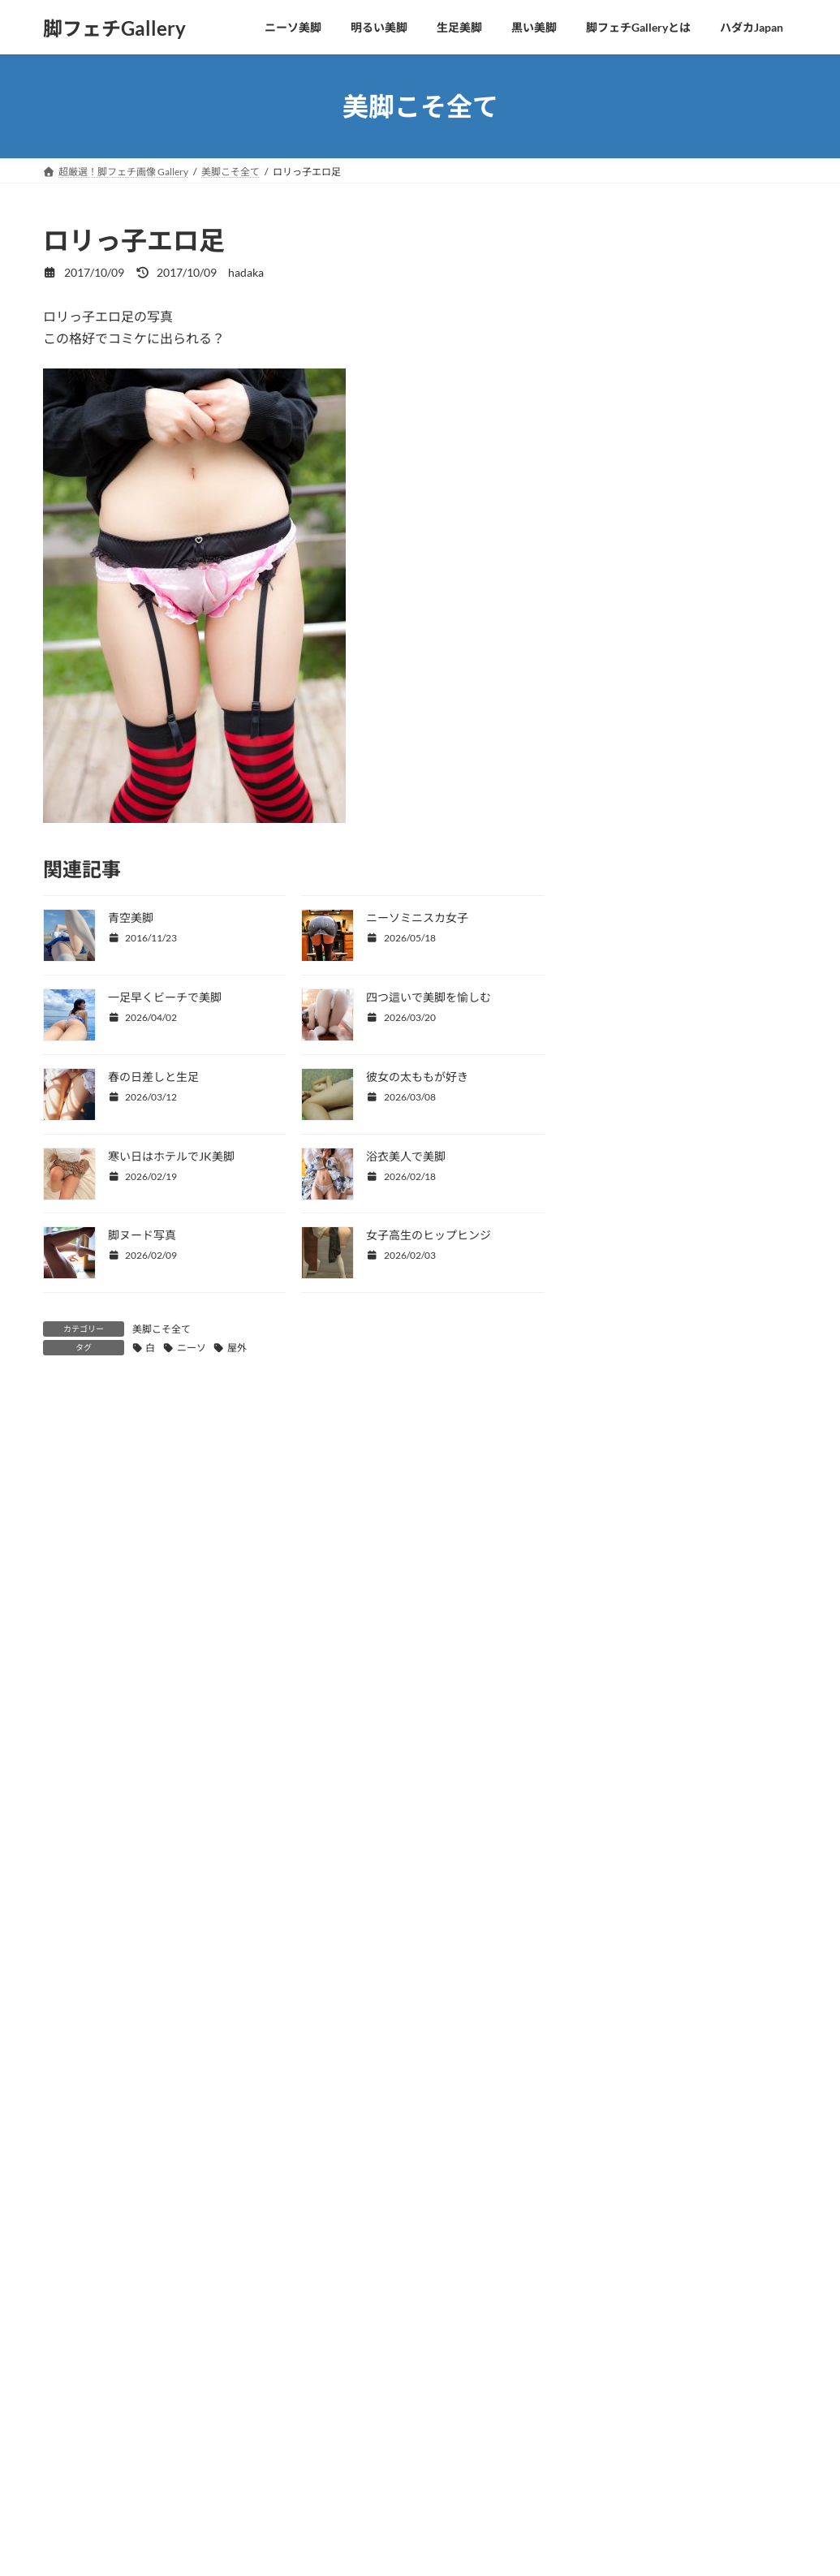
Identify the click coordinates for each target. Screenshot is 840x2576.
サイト (62, 1880)
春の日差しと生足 (153, 1076)
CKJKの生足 (629, 366)
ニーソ (191, 1348)
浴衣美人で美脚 (406, 1156)
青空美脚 (130, 917)
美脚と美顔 (626, 333)
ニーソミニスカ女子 (417, 917)
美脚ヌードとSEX (642, 531)
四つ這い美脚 (632, 267)
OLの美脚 (622, 400)
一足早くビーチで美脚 (165, 997)
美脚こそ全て (161, 1329)
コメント (76, 1491)
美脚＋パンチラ (638, 498)
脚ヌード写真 (142, 1235)
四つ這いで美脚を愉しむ (428, 997)
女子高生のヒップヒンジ (428, 1235)
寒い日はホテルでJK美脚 (171, 1156)
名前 (56, 1710)
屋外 (237, 1348)
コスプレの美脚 (638, 465)
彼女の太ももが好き (417, 1076)
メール (62, 1795)
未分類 (615, 564)
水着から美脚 (632, 432)
